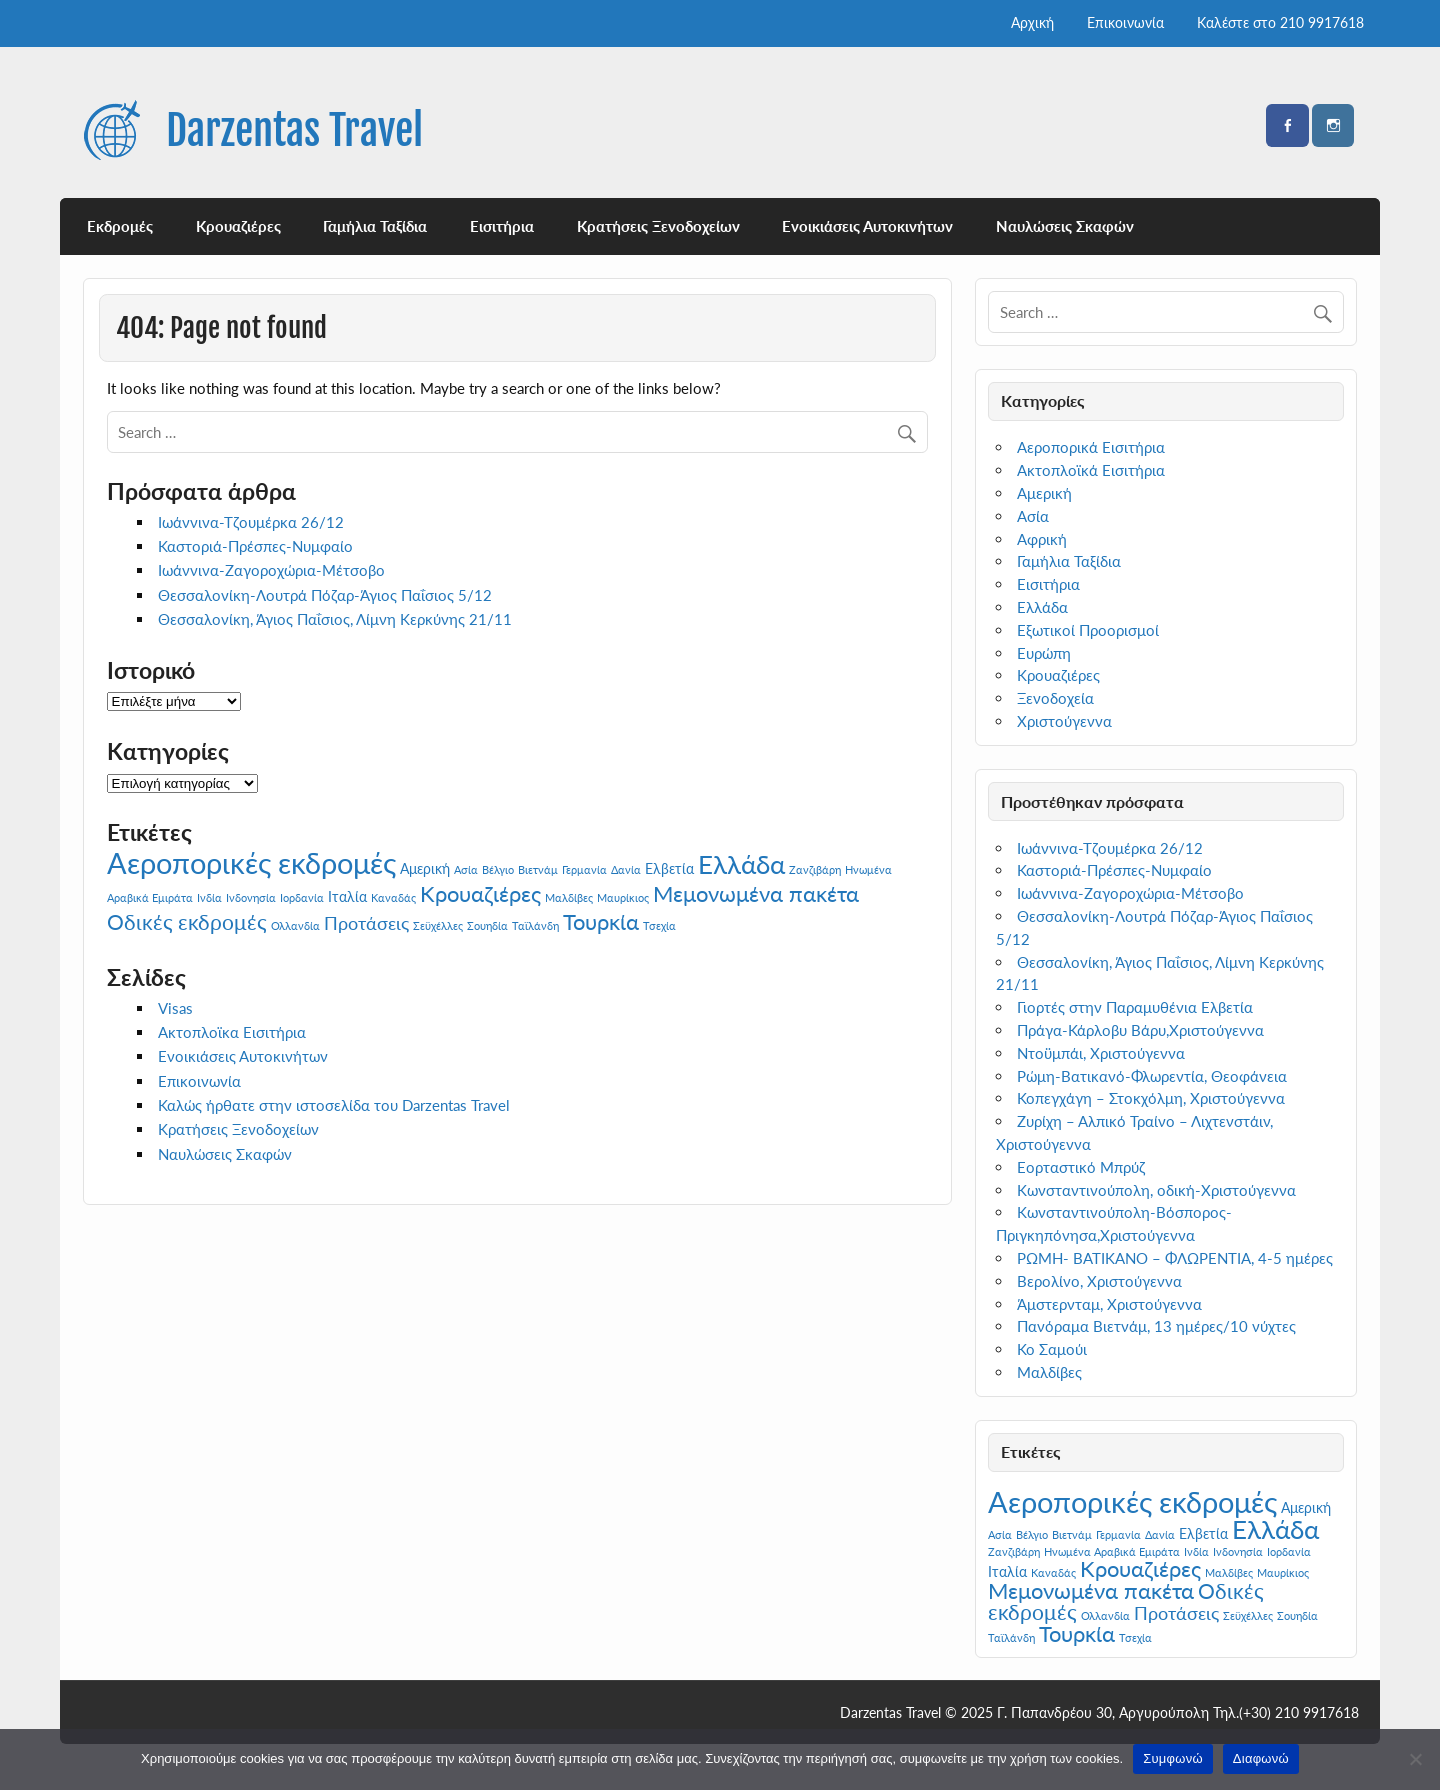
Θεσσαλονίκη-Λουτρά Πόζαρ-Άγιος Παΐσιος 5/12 (325, 595)
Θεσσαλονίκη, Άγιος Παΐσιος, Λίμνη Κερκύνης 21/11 (335, 619)
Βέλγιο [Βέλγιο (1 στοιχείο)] (498, 869)
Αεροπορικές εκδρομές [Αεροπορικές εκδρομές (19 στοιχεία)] (251, 862)
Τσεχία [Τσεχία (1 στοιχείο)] (659, 925)
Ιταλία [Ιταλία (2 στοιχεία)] (347, 896)
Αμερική (1044, 493)
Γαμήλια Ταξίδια (375, 226)
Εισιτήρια (502, 226)
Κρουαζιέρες (238, 226)
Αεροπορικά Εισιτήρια (1091, 447)
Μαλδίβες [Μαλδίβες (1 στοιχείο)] (569, 897)
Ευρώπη (1044, 653)
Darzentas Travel (294, 130)
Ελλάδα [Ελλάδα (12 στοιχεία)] (741, 864)
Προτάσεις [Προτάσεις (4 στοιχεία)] (366, 923)
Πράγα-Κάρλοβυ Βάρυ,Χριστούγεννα (1140, 1030)
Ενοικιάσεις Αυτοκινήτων (867, 226)
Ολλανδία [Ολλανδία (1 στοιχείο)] (295, 925)
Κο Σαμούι (1052, 1349)
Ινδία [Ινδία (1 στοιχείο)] (209, 897)
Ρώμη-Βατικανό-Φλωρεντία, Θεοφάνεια (1152, 1076)
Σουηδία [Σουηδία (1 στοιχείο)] (487, 925)
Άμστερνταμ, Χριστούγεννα (1109, 1304)
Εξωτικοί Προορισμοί (1088, 630)
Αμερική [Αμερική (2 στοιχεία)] (425, 868)
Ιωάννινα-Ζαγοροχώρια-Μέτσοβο (271, 570)
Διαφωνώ (1261, 1758)
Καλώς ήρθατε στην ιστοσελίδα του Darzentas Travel (334, 1105)
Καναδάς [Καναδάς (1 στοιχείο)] (393, 897)
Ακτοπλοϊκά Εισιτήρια (1091, 470)
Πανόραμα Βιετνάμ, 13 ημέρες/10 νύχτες (1156, 1326)
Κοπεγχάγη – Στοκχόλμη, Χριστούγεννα (1151, 1098)
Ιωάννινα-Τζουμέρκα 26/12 (251, 522)
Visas (175, 1008)
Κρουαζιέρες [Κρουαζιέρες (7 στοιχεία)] (480, 893)
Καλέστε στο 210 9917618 (1280, 22)
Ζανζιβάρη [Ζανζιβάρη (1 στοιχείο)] (815, 869)
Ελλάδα (1042, 607)
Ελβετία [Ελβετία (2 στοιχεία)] (669, 868)
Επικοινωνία (1125, 22)
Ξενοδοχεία (1055, 698)
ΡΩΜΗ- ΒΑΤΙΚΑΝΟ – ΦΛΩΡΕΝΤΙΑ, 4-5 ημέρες (1175, 1258)
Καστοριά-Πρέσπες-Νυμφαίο (255, 546)
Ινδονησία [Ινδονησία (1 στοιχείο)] (251, 897)
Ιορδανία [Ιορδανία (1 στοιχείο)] (302, 897)
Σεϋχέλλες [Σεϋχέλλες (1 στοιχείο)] (438, 925)
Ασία (1033, 516)
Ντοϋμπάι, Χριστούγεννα (1101, 1053)
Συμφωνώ (1173, 1758)
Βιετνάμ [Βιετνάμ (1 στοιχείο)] (538, 869)
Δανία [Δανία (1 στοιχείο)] (626, 869)
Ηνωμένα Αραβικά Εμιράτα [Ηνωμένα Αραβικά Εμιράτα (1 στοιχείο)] (1112, 1551)
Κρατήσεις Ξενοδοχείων (658, 226)
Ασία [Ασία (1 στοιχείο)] (466, 869)
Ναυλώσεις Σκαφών (1065, 226)
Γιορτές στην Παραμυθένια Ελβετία (1135, 1007)
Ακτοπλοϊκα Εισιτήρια (232, 1032)
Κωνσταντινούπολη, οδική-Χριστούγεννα (1156, 1190)
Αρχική (1032, 22)
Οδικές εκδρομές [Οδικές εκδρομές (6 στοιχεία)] (187, 921)
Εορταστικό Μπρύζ (1081, 1167)
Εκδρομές (120, 226)
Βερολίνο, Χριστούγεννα (1099, 1281)
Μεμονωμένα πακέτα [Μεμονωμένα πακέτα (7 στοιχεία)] (756, 893)
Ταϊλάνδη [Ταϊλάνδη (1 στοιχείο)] (535, 925)
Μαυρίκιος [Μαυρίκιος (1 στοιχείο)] (623, 897)
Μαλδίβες (1049, 1372)
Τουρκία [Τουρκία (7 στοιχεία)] (601, 921)
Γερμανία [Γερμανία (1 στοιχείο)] (584, 869)
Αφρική (1042, 539)
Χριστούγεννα (1064, 721)
